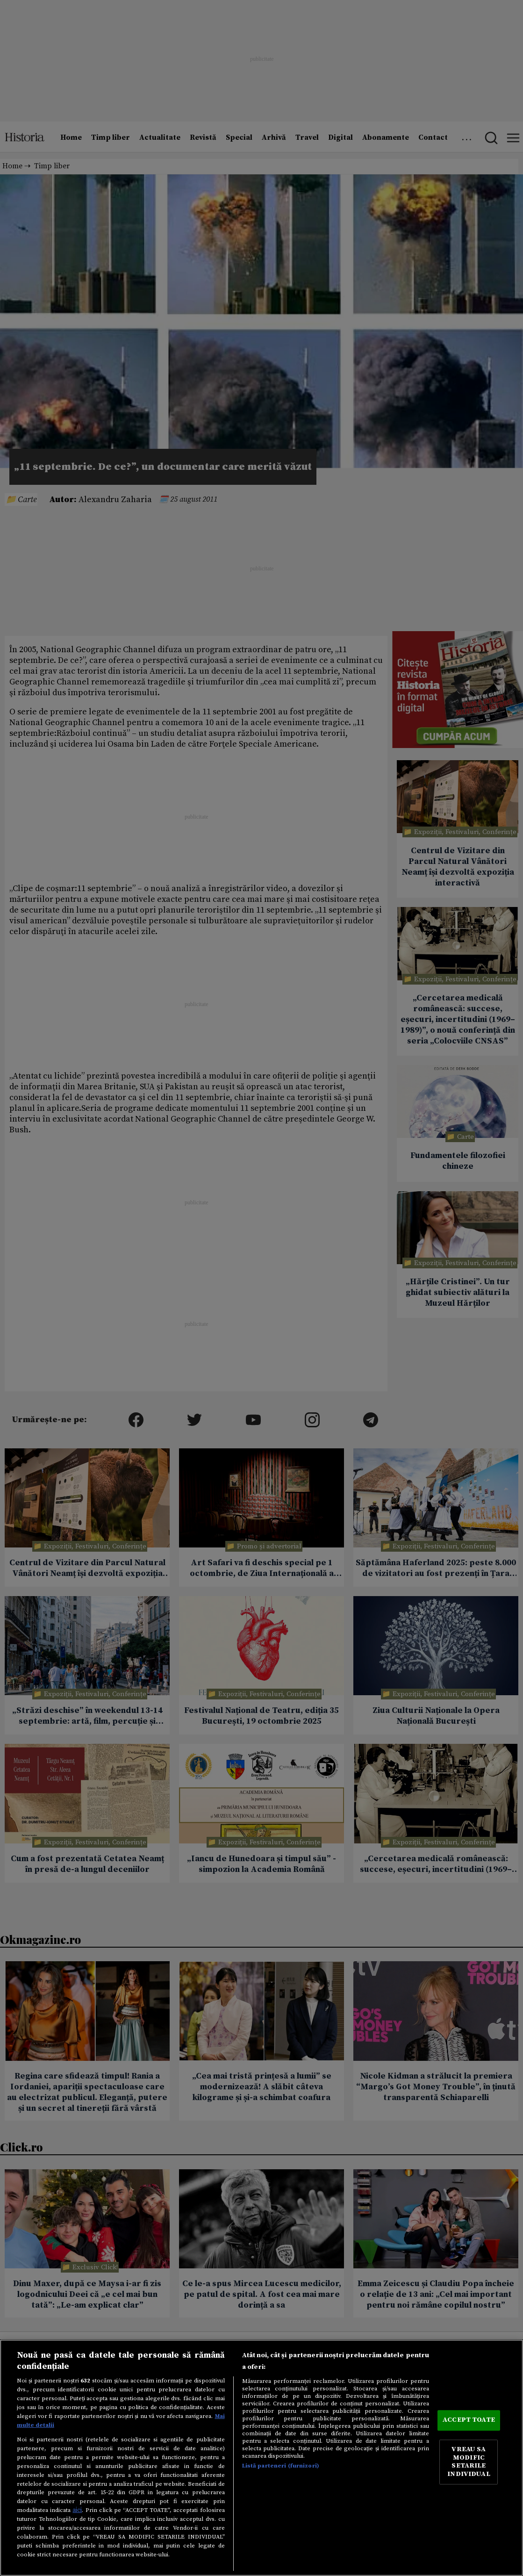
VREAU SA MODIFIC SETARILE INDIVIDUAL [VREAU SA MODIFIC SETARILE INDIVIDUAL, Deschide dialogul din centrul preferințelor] (468, 2461)
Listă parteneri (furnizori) (280, 2465)
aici (77, 2510)
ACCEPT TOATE (469, 2420)
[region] (261, 2457)
